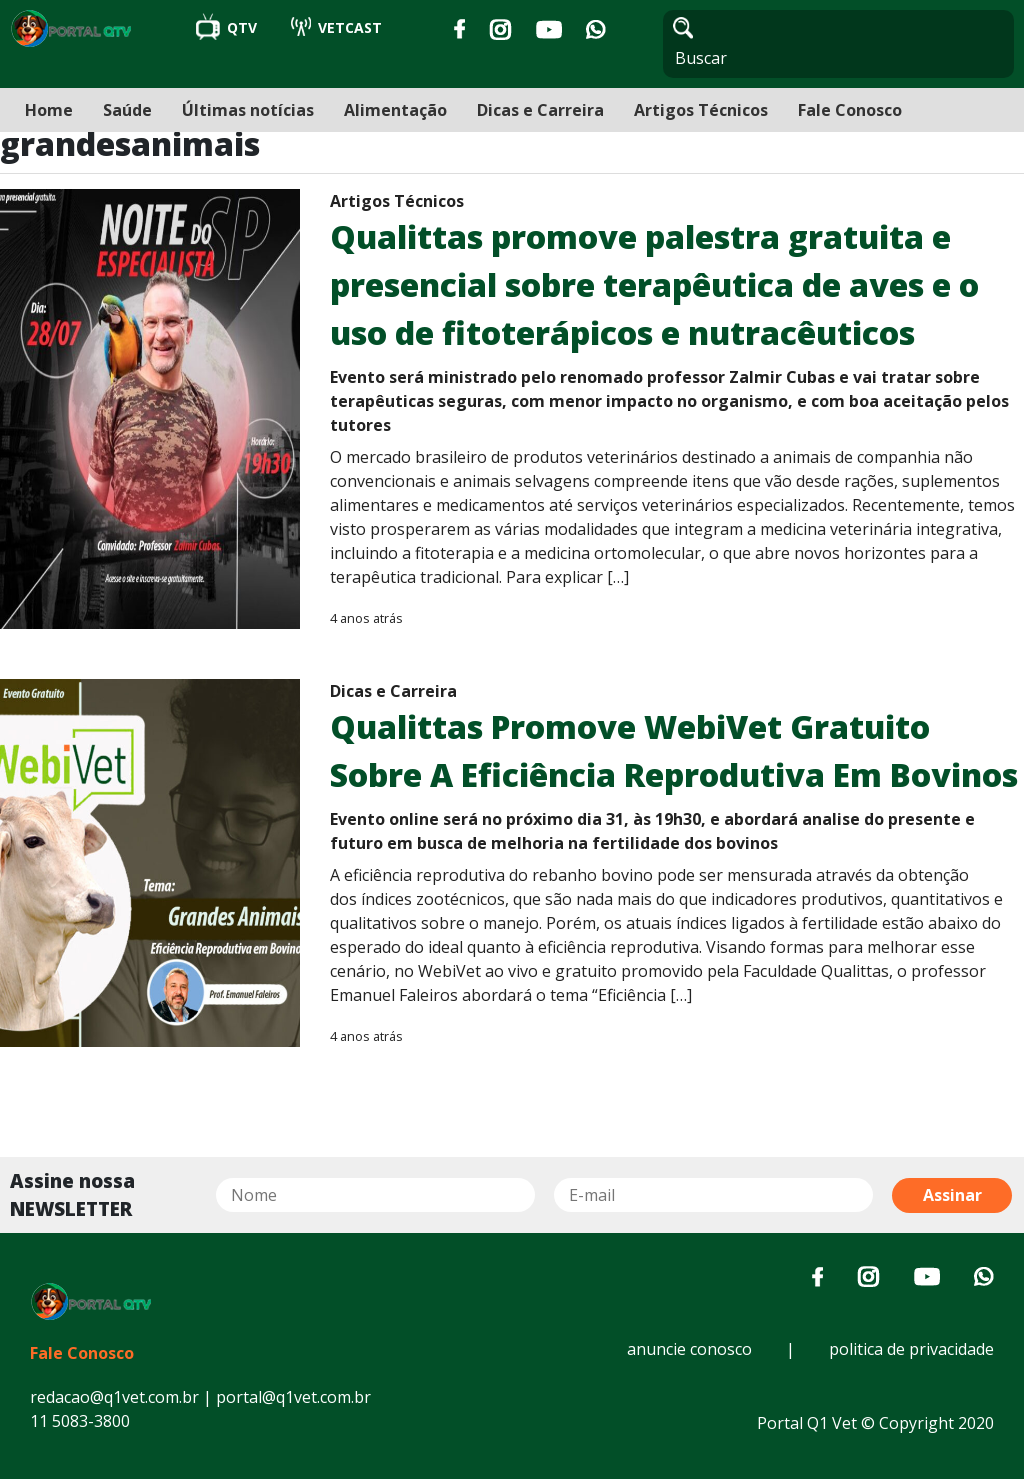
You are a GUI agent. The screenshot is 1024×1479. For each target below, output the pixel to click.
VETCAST (336, 27)
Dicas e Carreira (540, 110)
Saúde (127, 110)
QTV (228, 27)
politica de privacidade (911, 1349)
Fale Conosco (850, 110)
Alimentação (395, 110)
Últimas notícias (248, 110)
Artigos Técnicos (701, 110)
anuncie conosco (689, 1349)
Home (49, 110)
